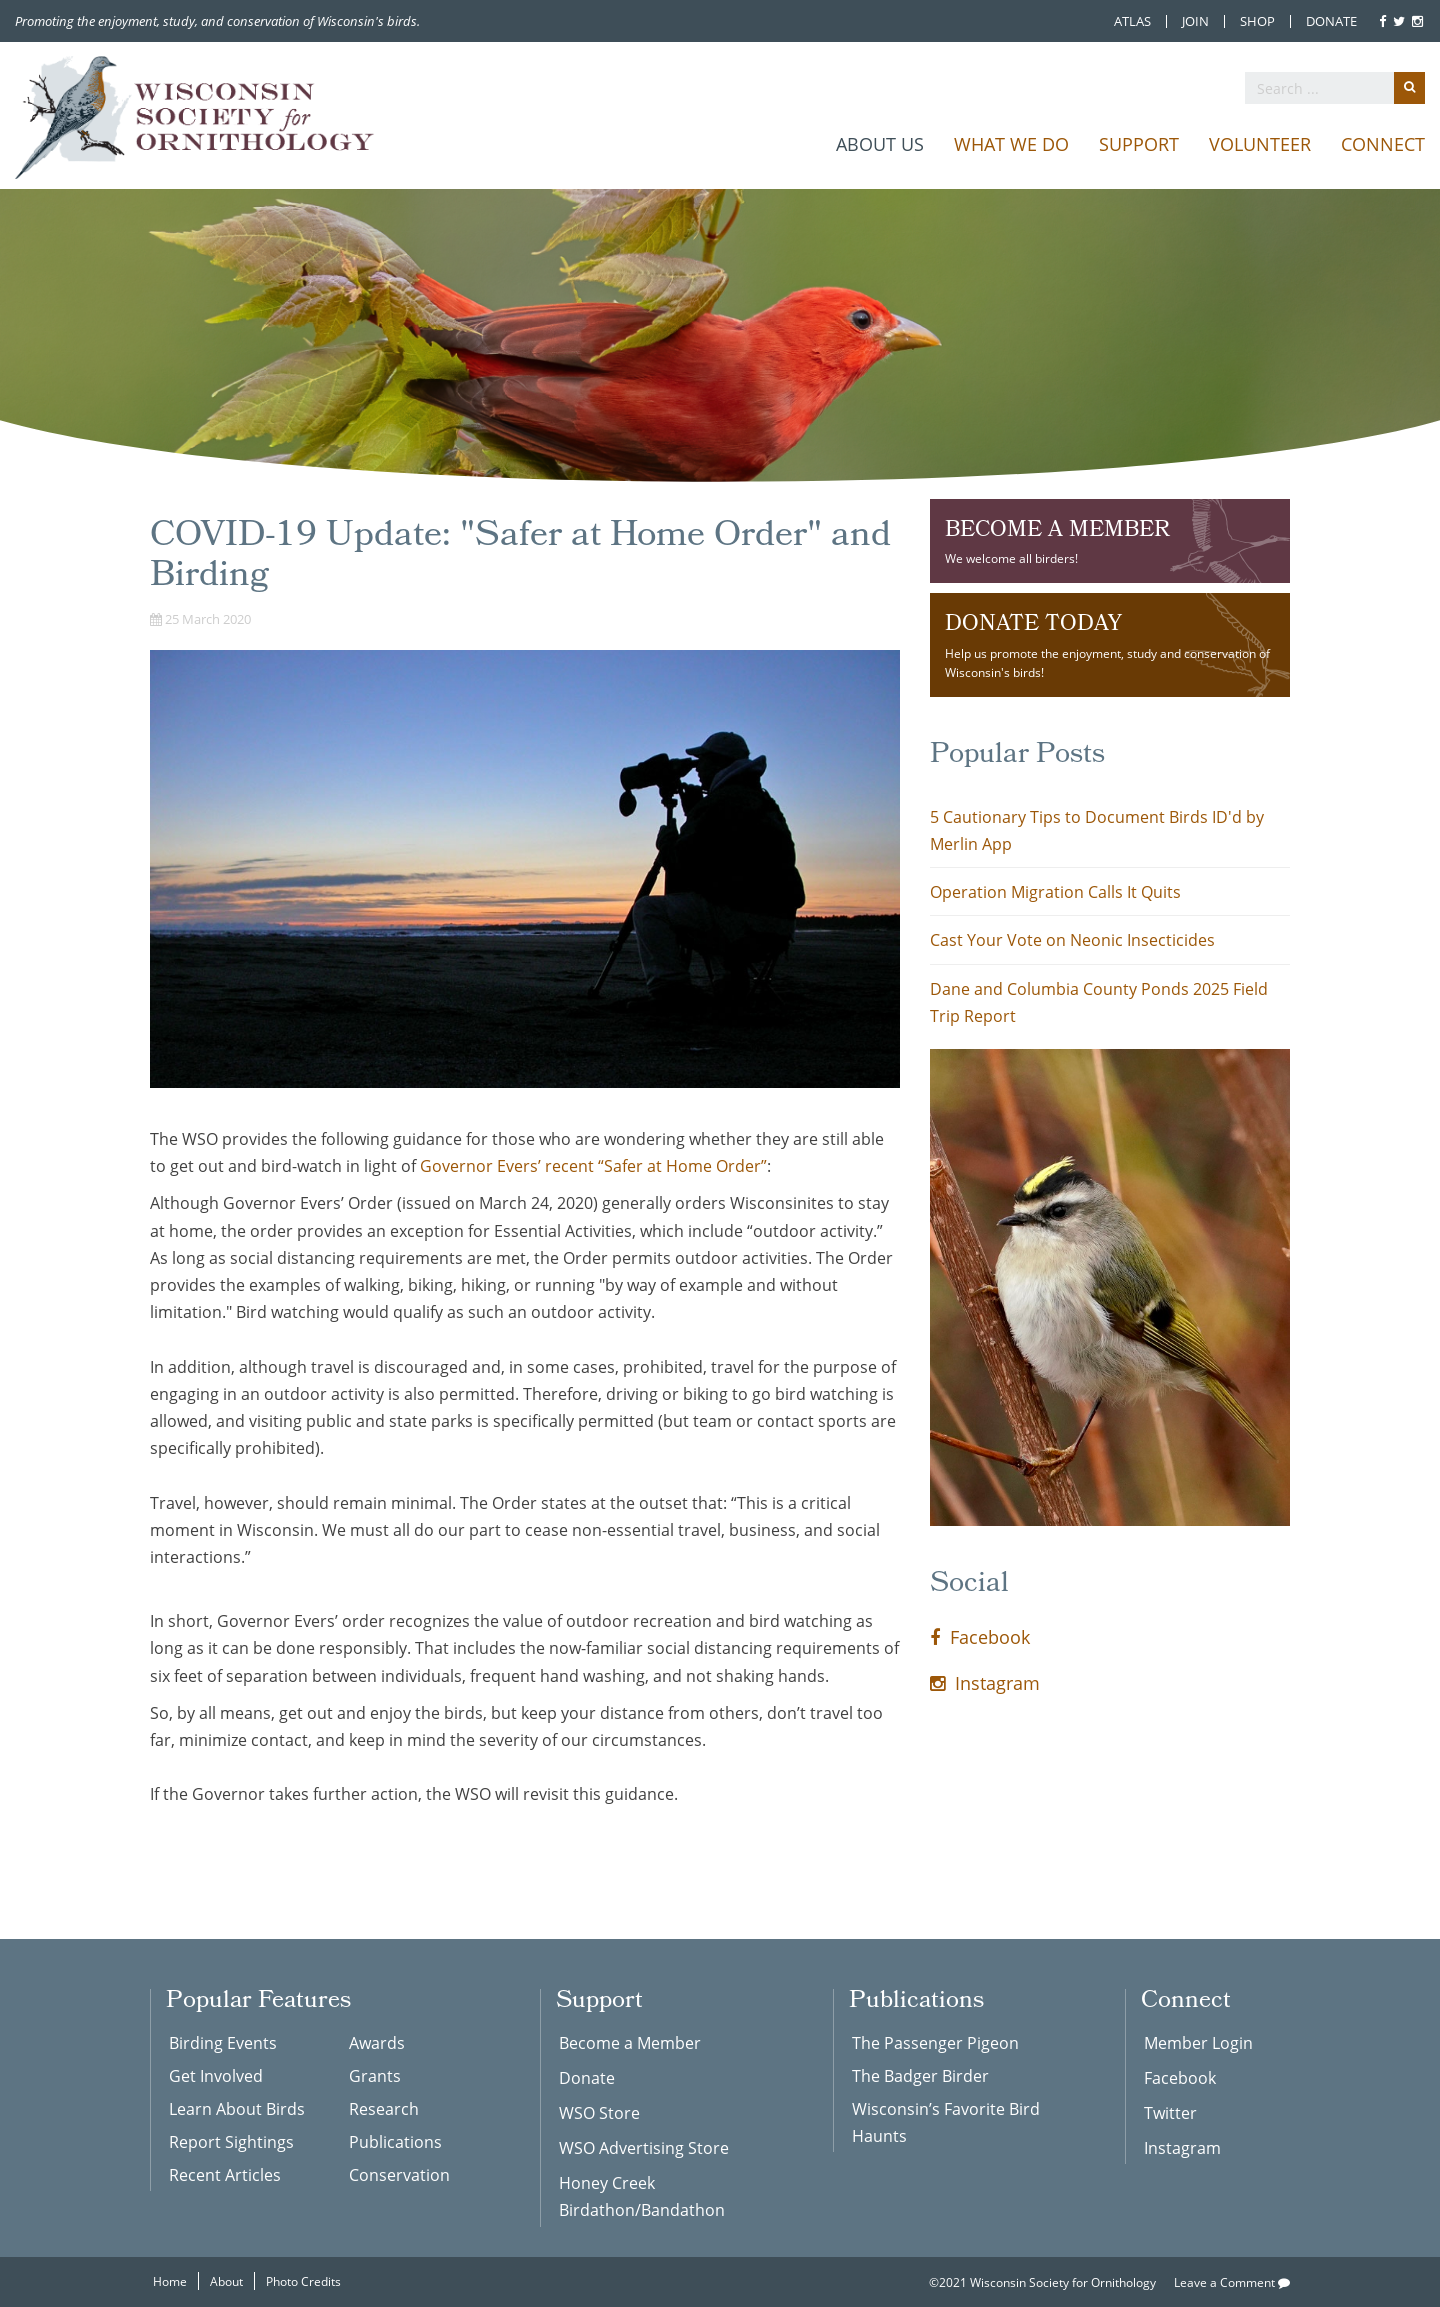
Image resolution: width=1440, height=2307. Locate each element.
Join (1195, 21)
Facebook (980, 1637)
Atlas (1132, 21)
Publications (395, 2141)
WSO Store (599, 2112)
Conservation (399, 2174)
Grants (375, 2075)
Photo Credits (303, 2281)
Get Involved (216, 2075)
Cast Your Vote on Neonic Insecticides (1072, 939)
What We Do (1011, 144)
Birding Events (223, 2042)
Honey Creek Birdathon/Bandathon (642, 2196)
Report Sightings (231, 2141)
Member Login (1198, 2042)
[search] (1335, 88)
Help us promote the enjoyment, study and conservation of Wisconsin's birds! (1110, 643)
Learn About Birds (237, 2108)
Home (170, 2281)
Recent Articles (225, 2174)
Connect (1383, 144)
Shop (1257, 21)
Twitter (1170, 2112)
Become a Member (630, 2042)
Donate (1331, 21)
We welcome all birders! (1110, 539)
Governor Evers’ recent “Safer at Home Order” (593, 1165)
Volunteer (1260, 144)
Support (1139, 144)
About (226, 2281)
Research (384, 2108)
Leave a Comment (1232, 2282)
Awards (377, 2042)
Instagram (985, 1683)
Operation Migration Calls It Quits (1055, 891)
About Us (880, 144)
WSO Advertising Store (644, 2147)
